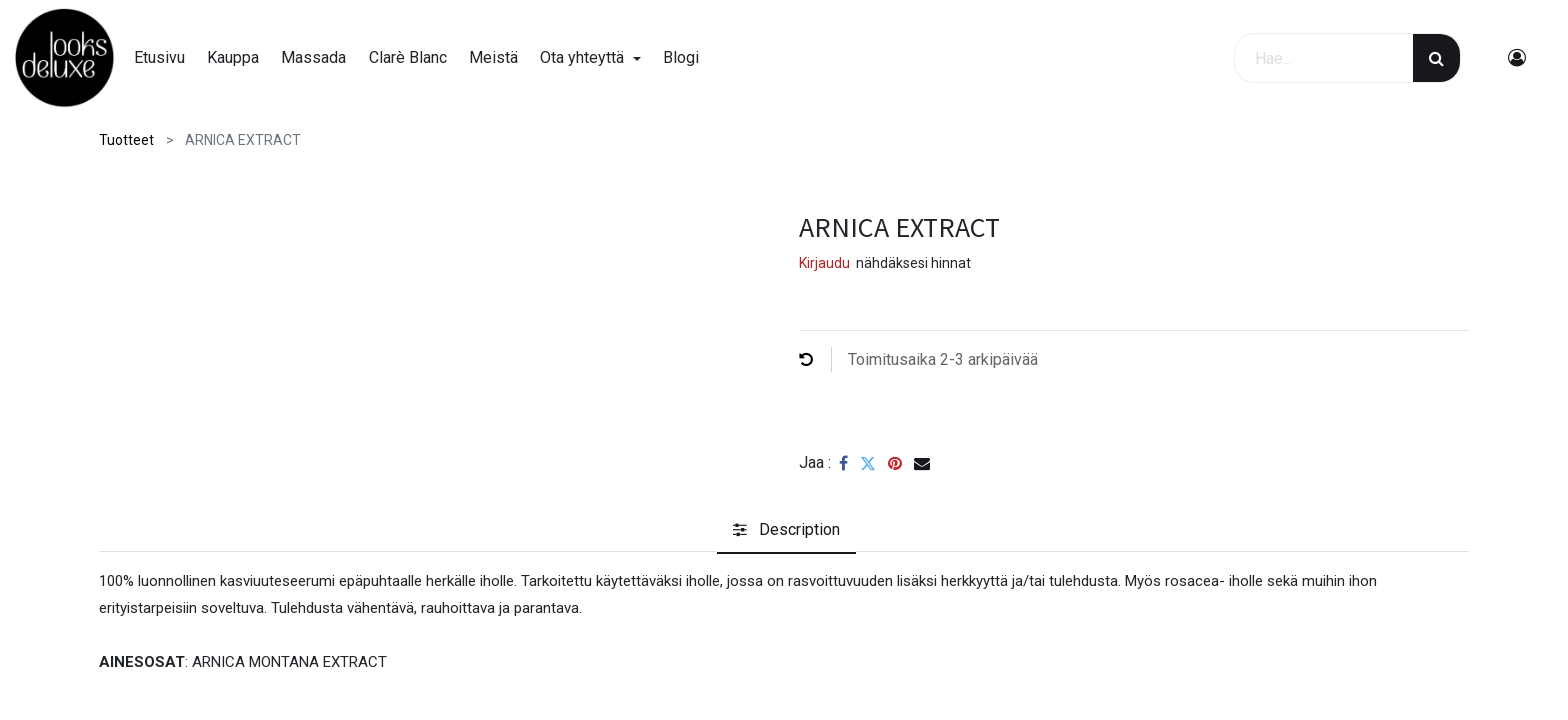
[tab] (786, 530)
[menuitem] (167, 58)
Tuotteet (126, 140)
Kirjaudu (824, 263)
